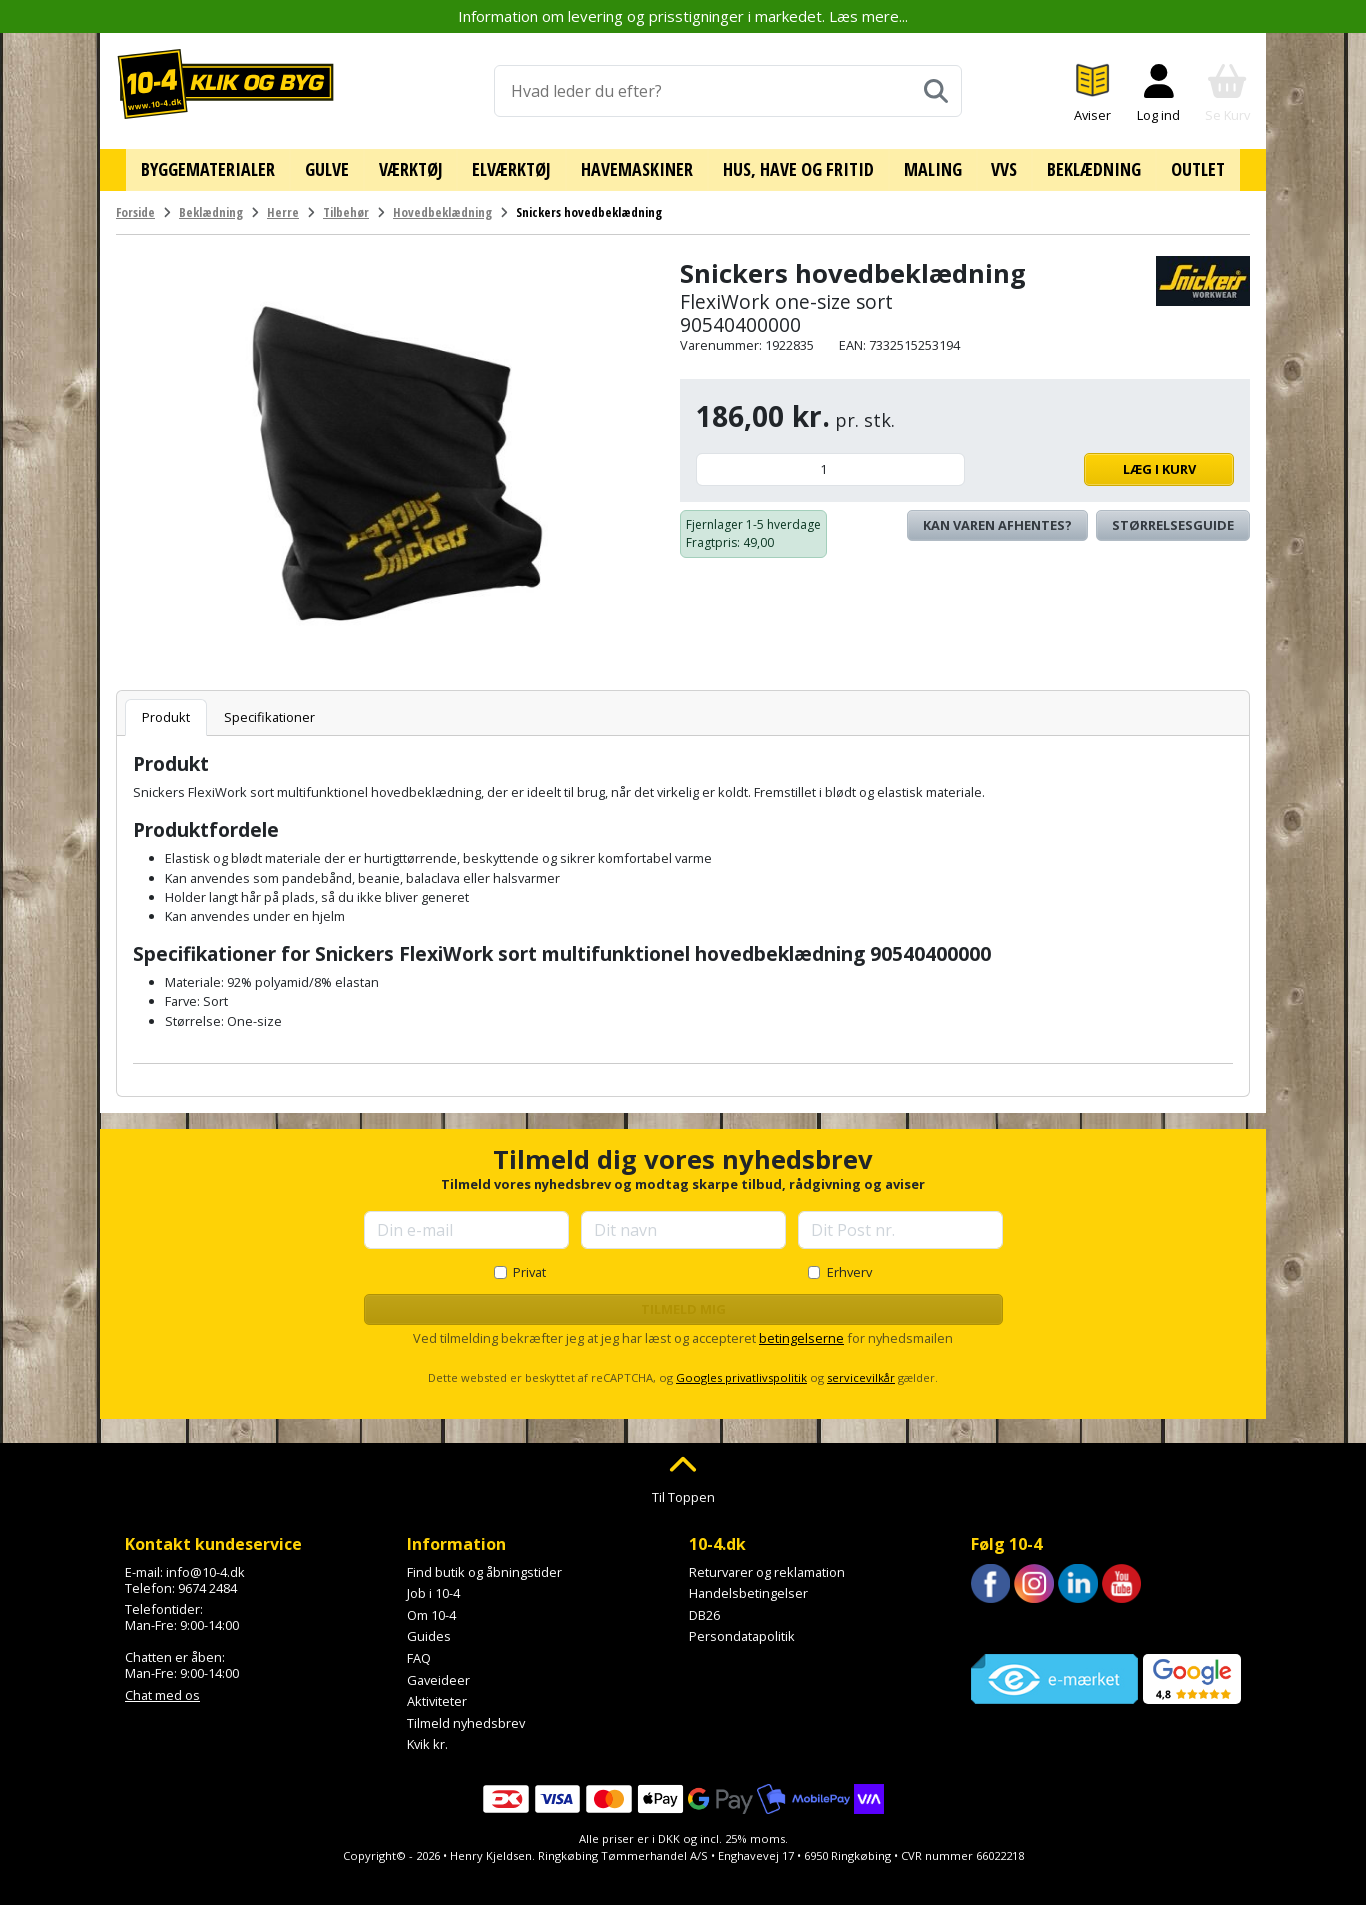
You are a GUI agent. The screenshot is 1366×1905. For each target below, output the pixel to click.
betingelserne (801, 1331)
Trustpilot (999, 1621)
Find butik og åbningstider (484, 1564)
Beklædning (1080, 166)
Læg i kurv (1104, 462)
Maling (926, 166)
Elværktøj (518, 166)
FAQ (419, 1651)
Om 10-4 (431, 1607)
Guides (429, 1629)
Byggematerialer (227, 166)
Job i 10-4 (433, 1586)
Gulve (341, 166)
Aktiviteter (437, 1694)
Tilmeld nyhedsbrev (466, 1715)
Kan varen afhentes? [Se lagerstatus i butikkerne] (997, 518)
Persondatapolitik (742, 1629)
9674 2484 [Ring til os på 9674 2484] (207, 1580)
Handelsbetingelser (748, 1586)
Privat (529, 1264)
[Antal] (830, 462)
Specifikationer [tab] (269, 710)
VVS (994, 166)
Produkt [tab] (166, 710)
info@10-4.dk (205, 1564)
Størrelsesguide (1173, 518)
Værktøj (421, 166)
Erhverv (849, 1264)
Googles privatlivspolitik (741, 1370)
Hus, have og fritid (796, 166)
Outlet (1179, 166)
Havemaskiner (639, 166)
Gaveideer (438, 1672)
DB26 (704, 1607)
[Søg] (936, 91)
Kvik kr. (427, 1737)
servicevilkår (861, 1370)
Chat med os (162, 1687)
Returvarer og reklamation (767, 1564)
